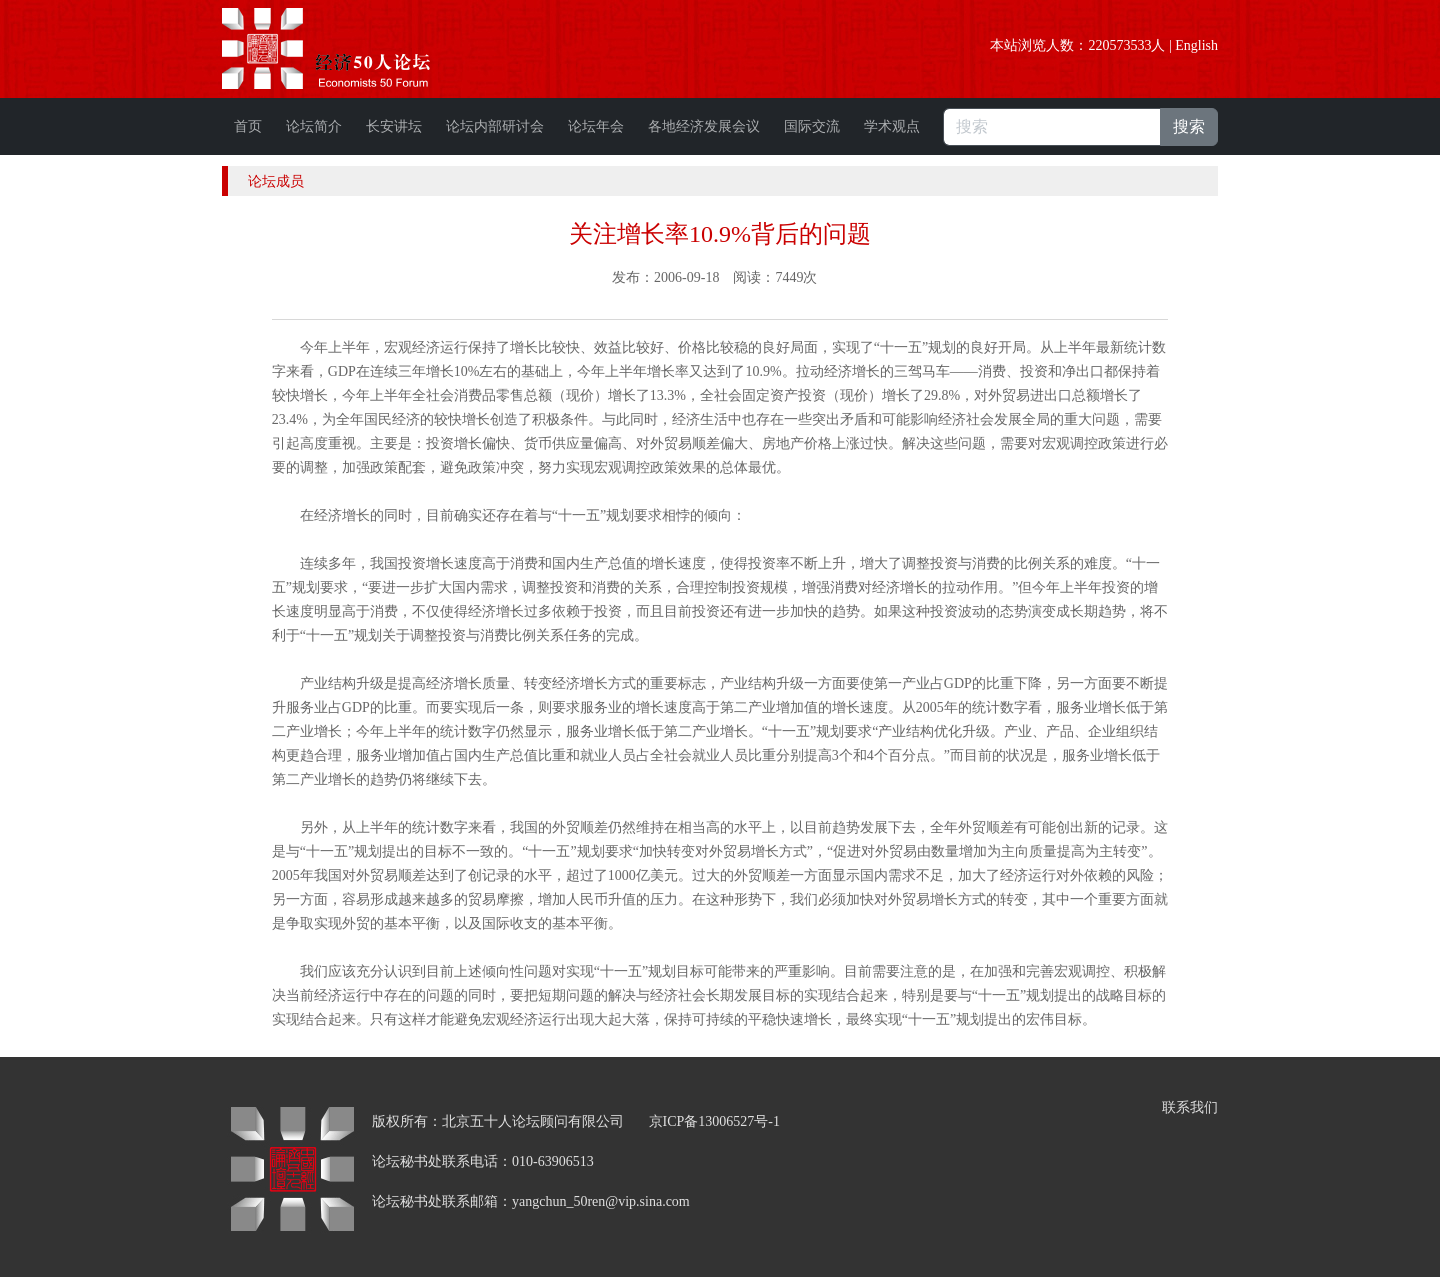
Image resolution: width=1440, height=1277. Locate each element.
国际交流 (812, 126)
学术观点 (892, 126)
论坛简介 (314, 126)
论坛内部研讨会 (495, 126)
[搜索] (1052, 127)
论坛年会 (596, 126)
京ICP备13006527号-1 (714, 1121)
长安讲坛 (394, 126)
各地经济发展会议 (704, 126)
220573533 (1119, 45)
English (1196, 45)
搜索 (1189, 126)
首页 (248, 126)
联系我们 (1190, 1107)
